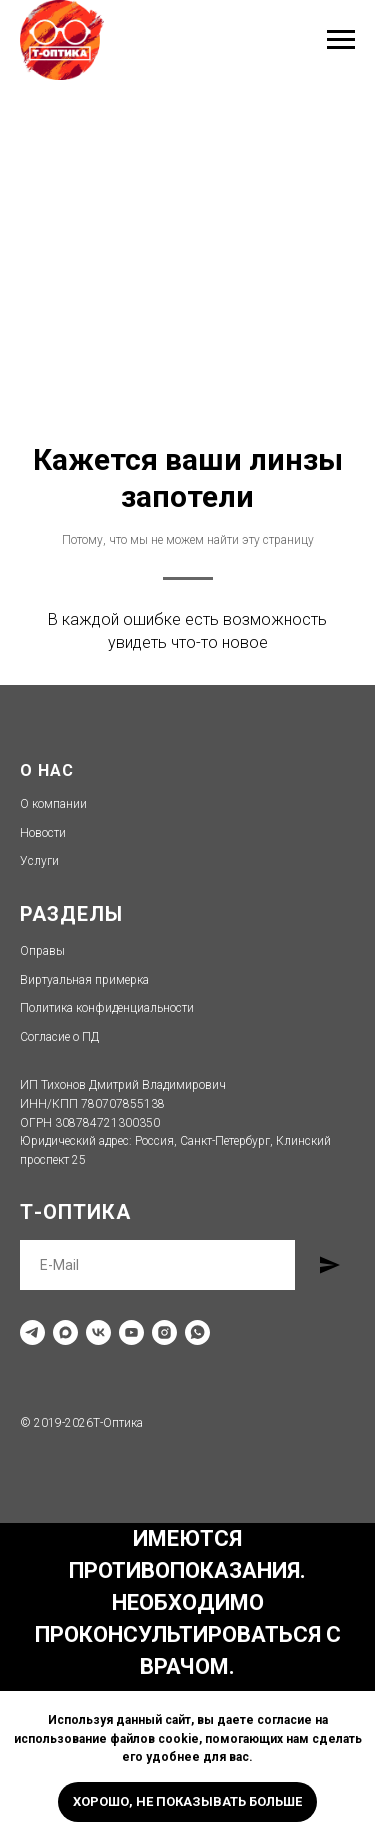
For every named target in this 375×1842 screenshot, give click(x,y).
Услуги (39, 861)
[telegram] (32, 1332)
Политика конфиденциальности (107, 1008)
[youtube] (131, 1332)
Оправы (42, 951)
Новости (43, 833)
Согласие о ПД (59, 1037)
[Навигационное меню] (341, 40)
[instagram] (164, 1332)
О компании (53, 804)
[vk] (98, 1332)
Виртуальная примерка (84, 980)
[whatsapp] (197, 1332)
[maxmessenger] (65, 1332)
